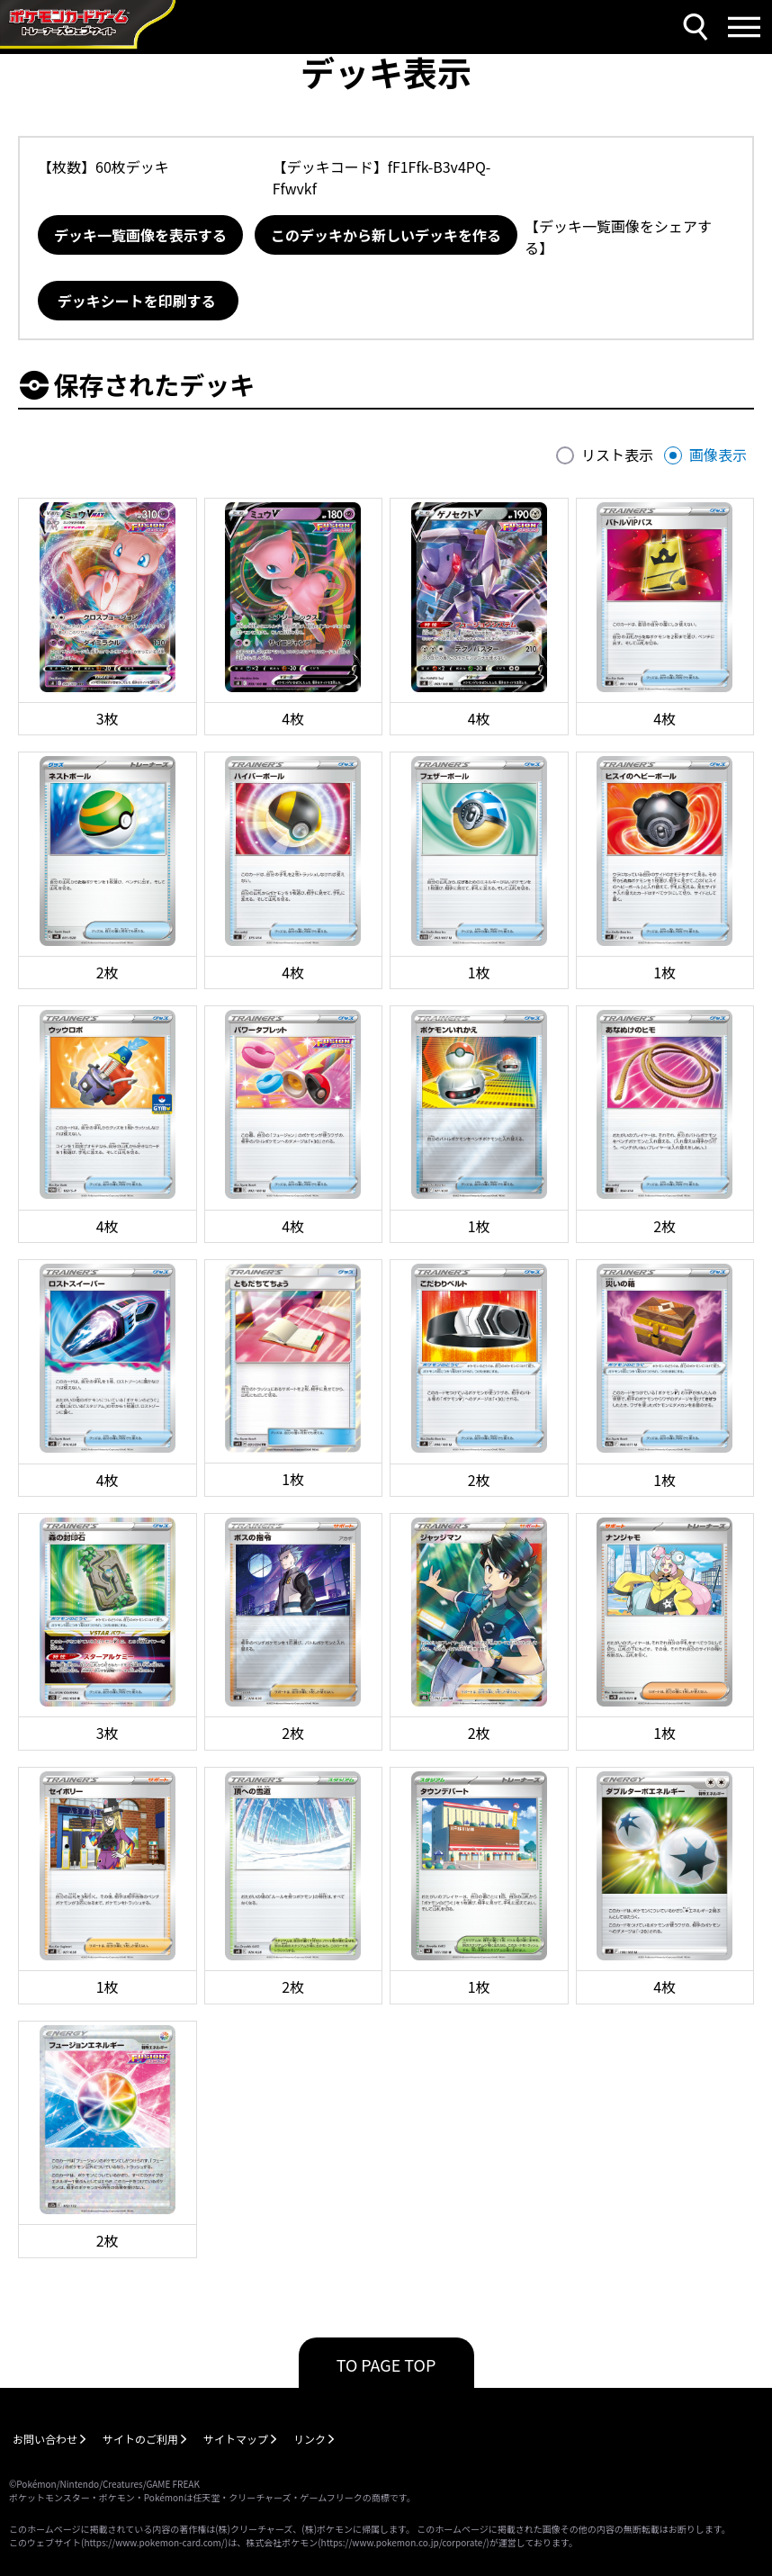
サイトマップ (235, 2438)
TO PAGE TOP (386, 2364)
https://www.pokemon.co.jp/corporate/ (404, 2542)
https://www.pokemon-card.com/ (154, 2542)
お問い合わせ (45, 2438)
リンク (309, 2438)
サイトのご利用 (140, 2438)
